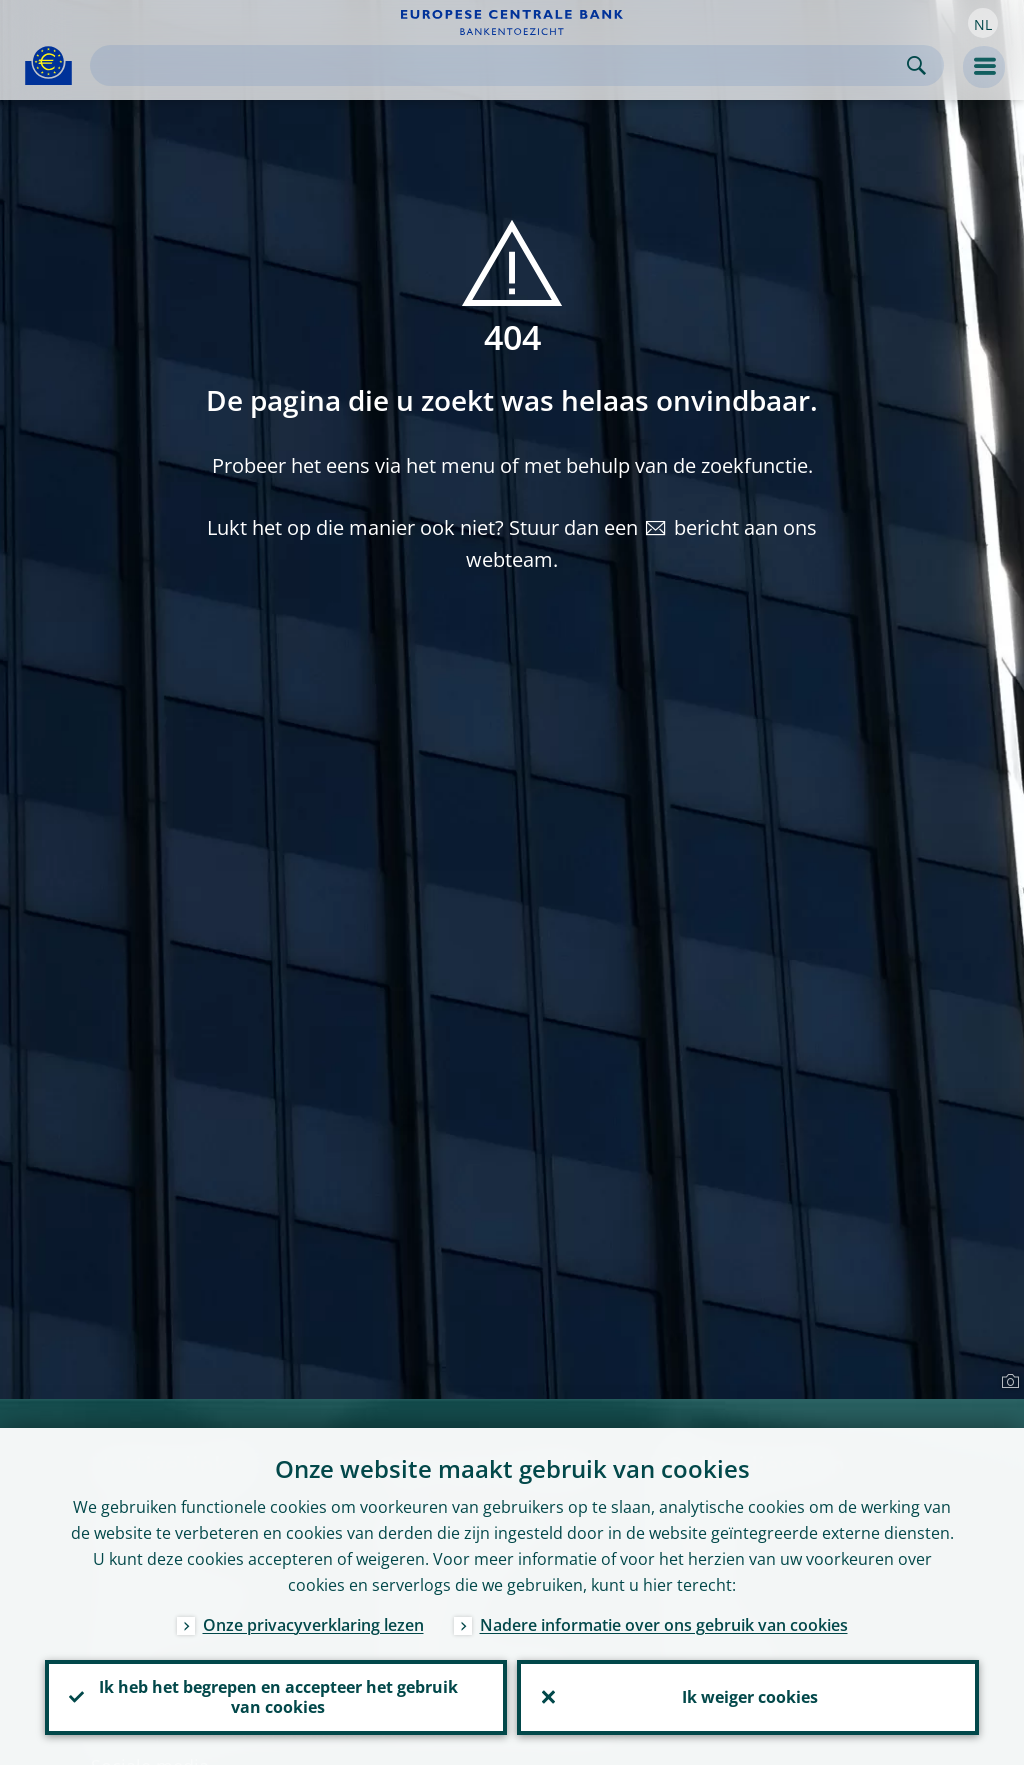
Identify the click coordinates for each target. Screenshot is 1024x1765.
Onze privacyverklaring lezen (313, 1622)
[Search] (501, 65)
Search (916, 65)
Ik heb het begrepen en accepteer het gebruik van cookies (276, 1696)
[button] (983, 23)
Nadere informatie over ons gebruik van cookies (664, 1622)
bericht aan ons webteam (641, 543)
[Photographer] (1007, 1382)
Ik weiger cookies (748, 1696)
